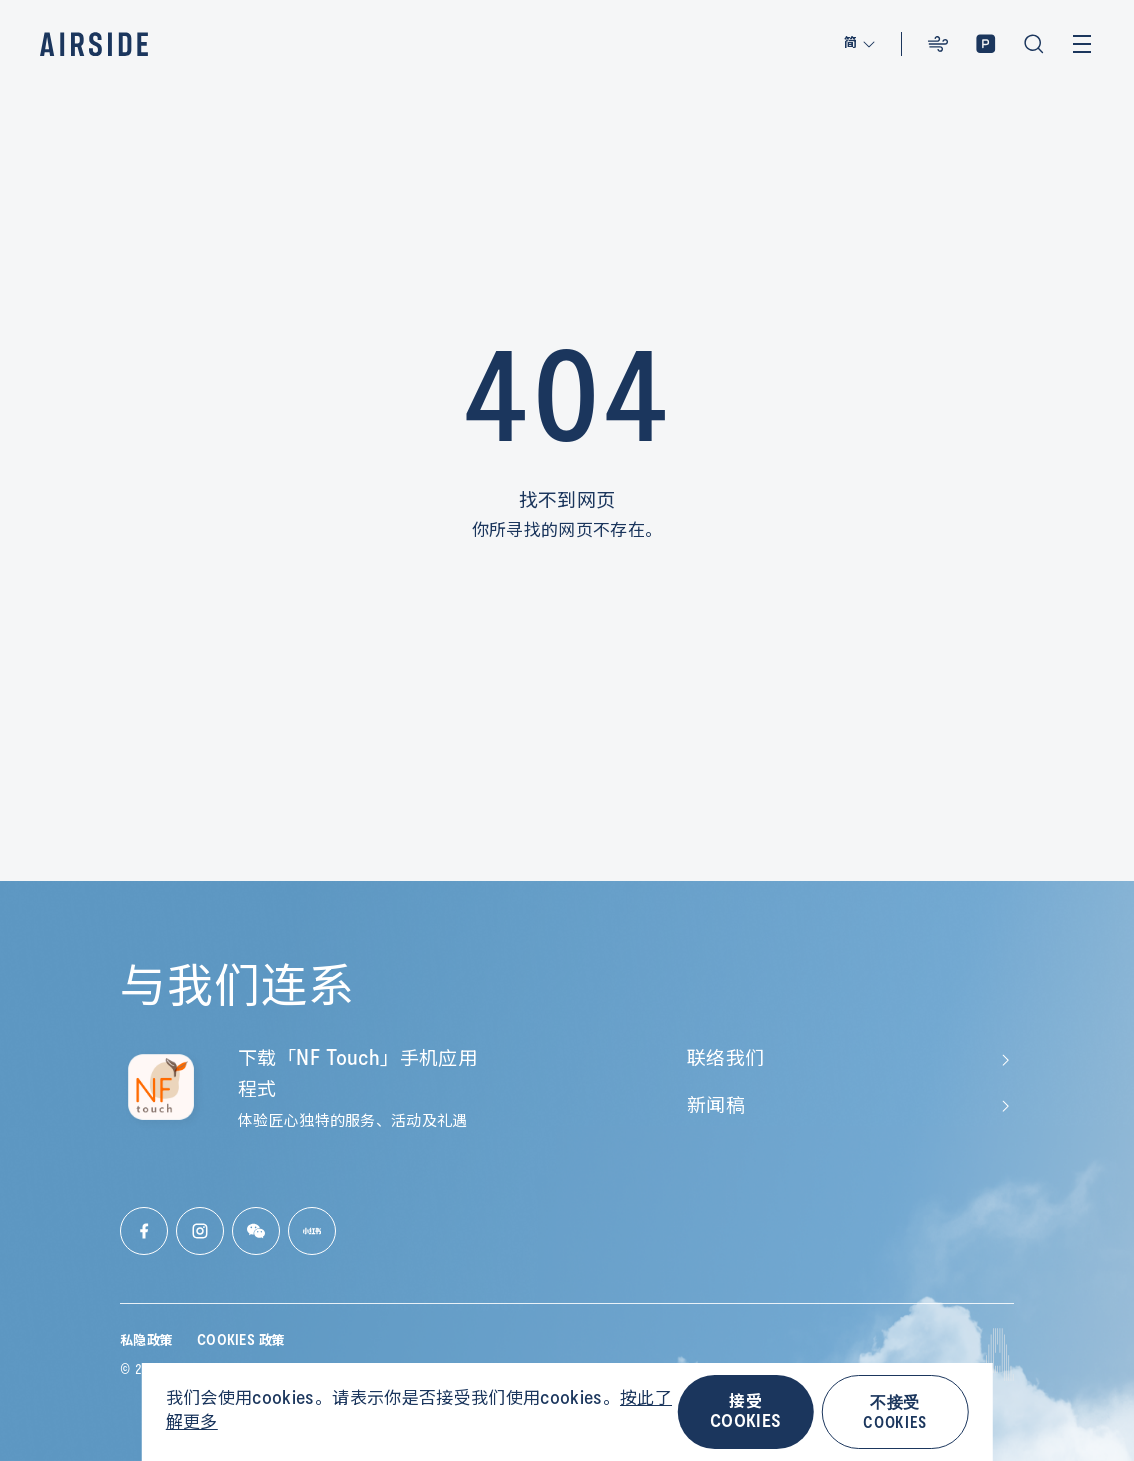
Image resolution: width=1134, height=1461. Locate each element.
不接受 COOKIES (894, 1411)
